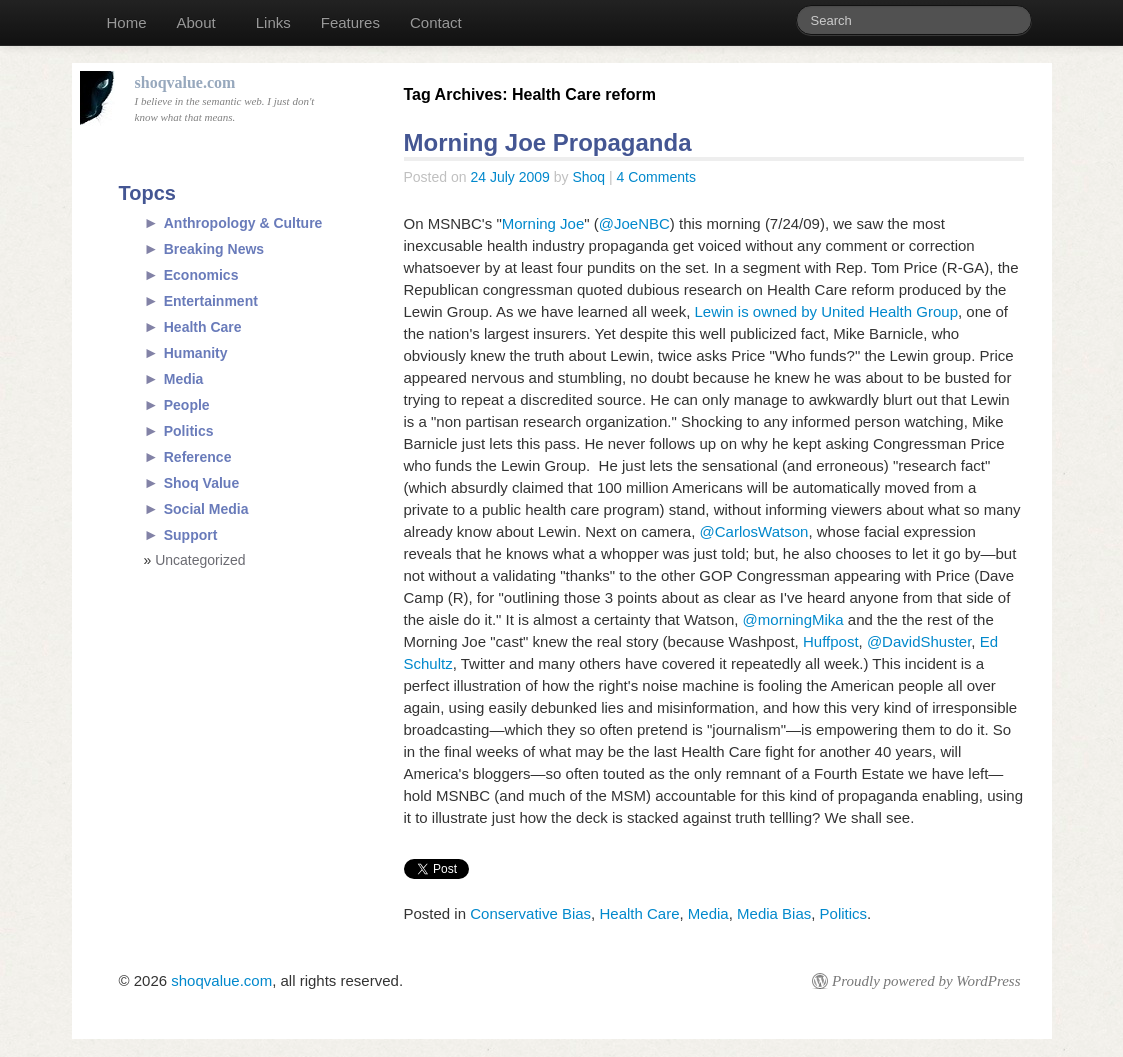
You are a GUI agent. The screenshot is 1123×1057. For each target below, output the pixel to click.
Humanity (196, 353)
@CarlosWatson (754, 531)
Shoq (588, 177)
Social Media (206, 509)
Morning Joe (543, 223)
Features (350, 22)
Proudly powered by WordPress (926, 981)
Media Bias (774, 913)
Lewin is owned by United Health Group (826, 311)
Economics (201, 275)
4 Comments (656, 177)
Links (273, 22)
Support (191, 535)
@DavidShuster (919, 641)
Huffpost (831, 641)
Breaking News (214, 249)
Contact (436, 22)
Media (708, 913)
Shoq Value (201, 483)
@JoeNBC (634, 223)
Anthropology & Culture (243, 223)
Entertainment (211, 301)
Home (127, 22)
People (187, 405)
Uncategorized (200, 560)
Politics (844, 913)
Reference (198, 457)
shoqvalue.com (221, 980)
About (196, 22)
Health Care (639, 913)
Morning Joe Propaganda (548, 142)
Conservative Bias (530, 913)
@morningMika (793, 619)
